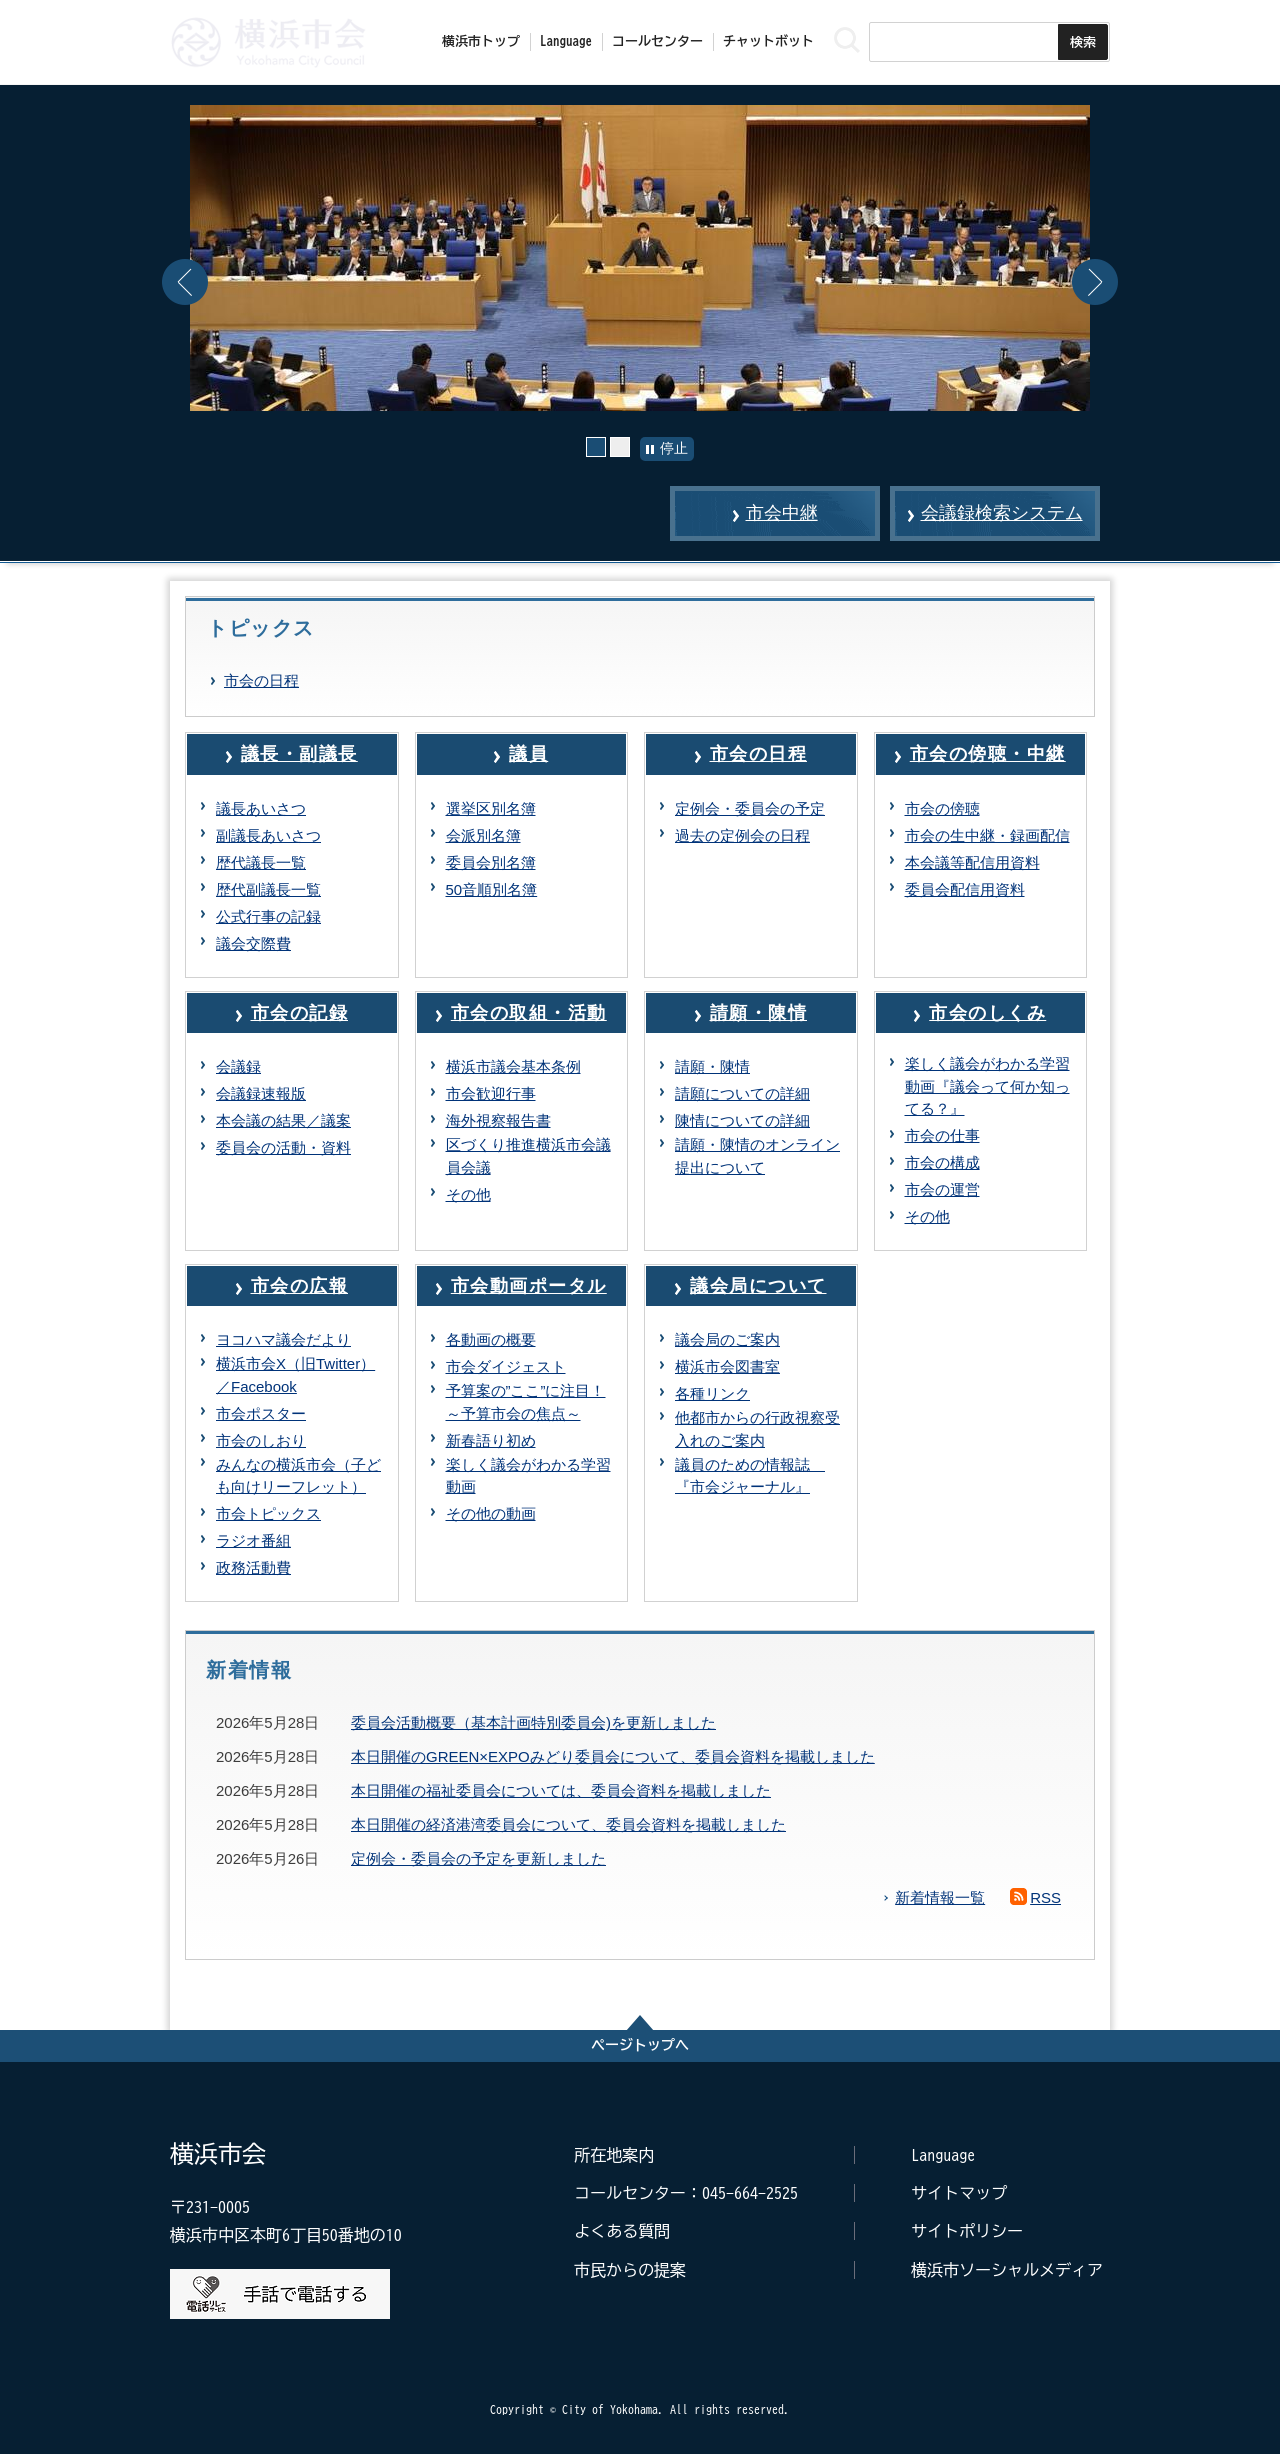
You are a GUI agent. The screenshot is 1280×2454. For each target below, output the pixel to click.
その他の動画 (491, 1513)
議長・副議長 (299, 754)
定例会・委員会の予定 (750, 808)
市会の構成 (942, 1162)
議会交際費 (253, 943)
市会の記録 (300, 1013)
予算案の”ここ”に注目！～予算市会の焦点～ (526, 1402)
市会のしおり (261, 1440)
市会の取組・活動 (529, 1013)
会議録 (238, 1066)
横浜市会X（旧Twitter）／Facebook (295, 1375)
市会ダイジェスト (506, 1366)
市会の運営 (942, 1189)
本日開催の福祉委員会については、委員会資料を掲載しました (561, 1790)
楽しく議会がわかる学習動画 (528, 1476)
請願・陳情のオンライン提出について (757, 1156)
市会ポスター (261, 1413)
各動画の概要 (491, 1339)
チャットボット (768, 41)
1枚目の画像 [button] (605, 447)
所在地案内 (614, 2155)
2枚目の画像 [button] (629, 447)
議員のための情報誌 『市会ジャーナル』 (750, 1476)
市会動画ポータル (529, 1286)
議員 (528, 754)
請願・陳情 (759, 1013)
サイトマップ (959, 2193)
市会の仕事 (942, 1135)
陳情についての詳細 (742, 1120)
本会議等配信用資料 (972, 862)
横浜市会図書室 (727, 1366)
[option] (640, 258)
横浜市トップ (481, 41)
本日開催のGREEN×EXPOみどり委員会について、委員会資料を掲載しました (613, 1756)
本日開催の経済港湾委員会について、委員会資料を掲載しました (568, 1824)
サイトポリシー (967, 2231)
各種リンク (712, 1393)
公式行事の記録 (268, 916)
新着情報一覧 (940, 1897)
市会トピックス (268, 1513)
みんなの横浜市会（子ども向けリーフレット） (298, 1476)
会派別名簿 (483, 835)
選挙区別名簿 (491, 808)
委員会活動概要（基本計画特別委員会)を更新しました (533, 1722)
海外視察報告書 (498, 1120)
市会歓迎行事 (491, 1093)
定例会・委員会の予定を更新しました (478, 1858)
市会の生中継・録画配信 (987, 835)
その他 (468, 1194)
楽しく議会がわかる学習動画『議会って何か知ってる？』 (987, 1086)
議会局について (758, 1286)
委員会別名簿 (491, 862)
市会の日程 (261, 680)
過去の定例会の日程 (742, 835)
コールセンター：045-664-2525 (686, 2193)
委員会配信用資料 (965, 889)
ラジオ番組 (253, 1540)
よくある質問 (622, 2231)
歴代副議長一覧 (268, 889)
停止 (674, 448)
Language (943, 2155)
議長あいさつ (261, 808)
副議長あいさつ (268, 835)
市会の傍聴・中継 (988, 754)
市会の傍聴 (942, 808)
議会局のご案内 (727, 1339)
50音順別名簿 (492, 889)
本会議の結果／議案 (283, 1120)
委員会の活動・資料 (283, 1147)
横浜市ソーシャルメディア (1007, 2270)
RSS (1045, 1897)
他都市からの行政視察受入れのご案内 (757, 1429)
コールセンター (657, 41)
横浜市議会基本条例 (513, 1066)
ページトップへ (640, 2045)
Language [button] (566, 41)
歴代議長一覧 (261, 862)
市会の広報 (300, 1286)
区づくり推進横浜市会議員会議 (528, 1156)
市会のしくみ (987, 1013)
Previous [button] (185, 282)
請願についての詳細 (742, 1093)
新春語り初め (491, 1440)
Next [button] (1095, 282)
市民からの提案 (630, 2270)
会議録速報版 (261, 1093)
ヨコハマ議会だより (283, 1339)
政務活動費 (253, 1567)
